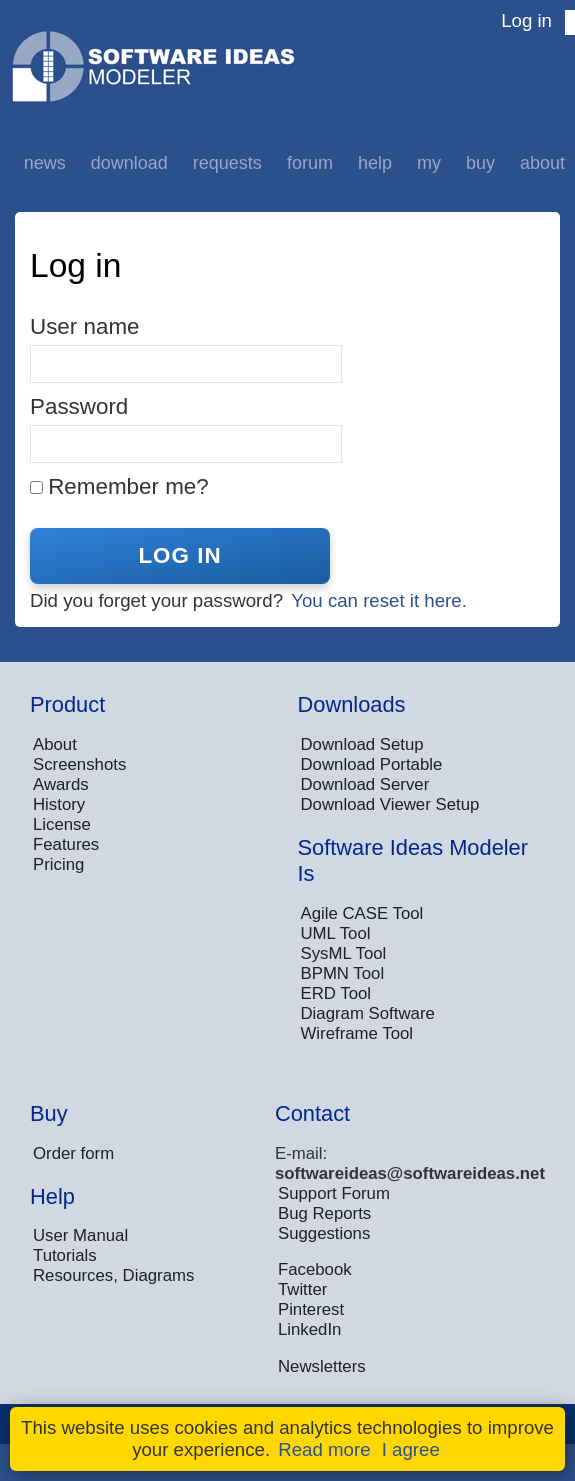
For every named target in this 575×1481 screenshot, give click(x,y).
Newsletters (322, 1366)
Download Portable (372, 764)
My (429, 163)
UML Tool (336, 933)
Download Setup (362, 744)
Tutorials (65, 1255)
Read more (324, 1449)
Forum (310, 163)
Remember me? (128, 486)
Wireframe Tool (357, 1033)
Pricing (58, 864)
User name (85, 326)
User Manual (80, 1235)
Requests (227, 163)
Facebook (315, 1269)
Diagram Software (368, 1013)
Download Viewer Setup (390, 804)
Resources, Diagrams (113, 1275)
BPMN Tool (343, 973)
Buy (480, 163)
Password (79, 406)
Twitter (302, 1289)
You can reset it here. (379, 600)
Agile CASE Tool (362, 913)
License (62, 824)
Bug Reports (324, 1213)
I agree (411, 1449)
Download (129, 163)
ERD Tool (336, 993)
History (59, 804)
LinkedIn (309, 1329)
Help (375, 163)
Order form (73, 1153)
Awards (61, 784)
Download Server (365, 784)
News (45, 163)
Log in (526, 20)
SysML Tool (344, 953)
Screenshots (79, 764)
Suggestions (324, 1233)
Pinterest (311, 1309)
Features (66, 844)
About (542, 163)
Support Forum (334, 1193)
